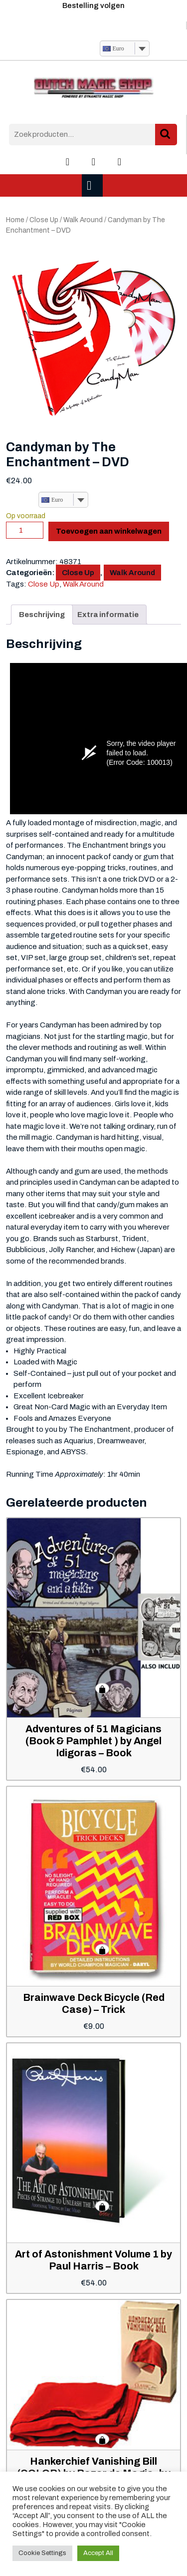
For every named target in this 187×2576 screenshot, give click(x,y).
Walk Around (83, 220)
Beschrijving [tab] (42, 615)
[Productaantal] (24, 530)
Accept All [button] (98, 2553)
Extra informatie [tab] (108, 615)
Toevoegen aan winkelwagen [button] (102, 1688)
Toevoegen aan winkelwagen (109, 531)
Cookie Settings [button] (42, 2553)
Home (15, 220)
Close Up (43, 220)
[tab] (93, 185)
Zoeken (166, 134)
